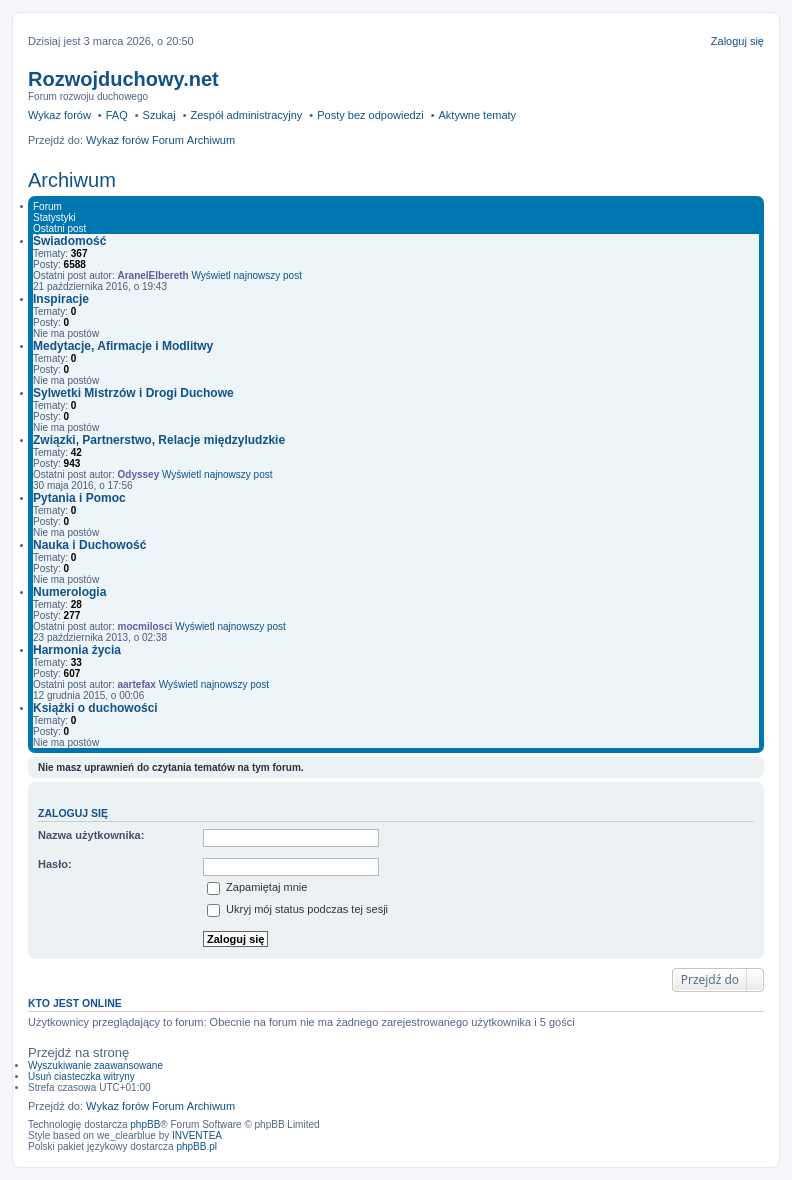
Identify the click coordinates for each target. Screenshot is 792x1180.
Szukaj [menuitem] (159, 115)
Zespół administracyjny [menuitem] (246, 115)
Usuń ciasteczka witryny (81, 1076)
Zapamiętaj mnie (257, 887)
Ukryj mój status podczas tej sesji (297, 909)
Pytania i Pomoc (79, 498)
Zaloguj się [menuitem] (737, 41)
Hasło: (55, 864)
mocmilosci (145, 626)
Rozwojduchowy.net (123, 79)
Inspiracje (61, 299)
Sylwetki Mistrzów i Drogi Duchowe (133, 393)
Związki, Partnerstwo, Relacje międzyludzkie (159, 440)
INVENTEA (197, 1135)
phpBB (145, 1124)
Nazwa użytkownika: (91, 835)
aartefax (137, 684)
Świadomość (69, 241)
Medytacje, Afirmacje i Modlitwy (123, 346)
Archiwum (72, 180)
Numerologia (69, 592)
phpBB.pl (196, 1146)
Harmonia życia (77, 650)
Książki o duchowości (95, 708)
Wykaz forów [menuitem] (59, 115)
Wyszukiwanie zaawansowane (95, 1065)
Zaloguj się (73, 813)
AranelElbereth (153, 275)
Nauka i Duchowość (89, 545)
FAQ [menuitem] (117, 115)
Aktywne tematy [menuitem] (477, 115)
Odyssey (139, 474)
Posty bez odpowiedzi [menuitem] (370, 115)
